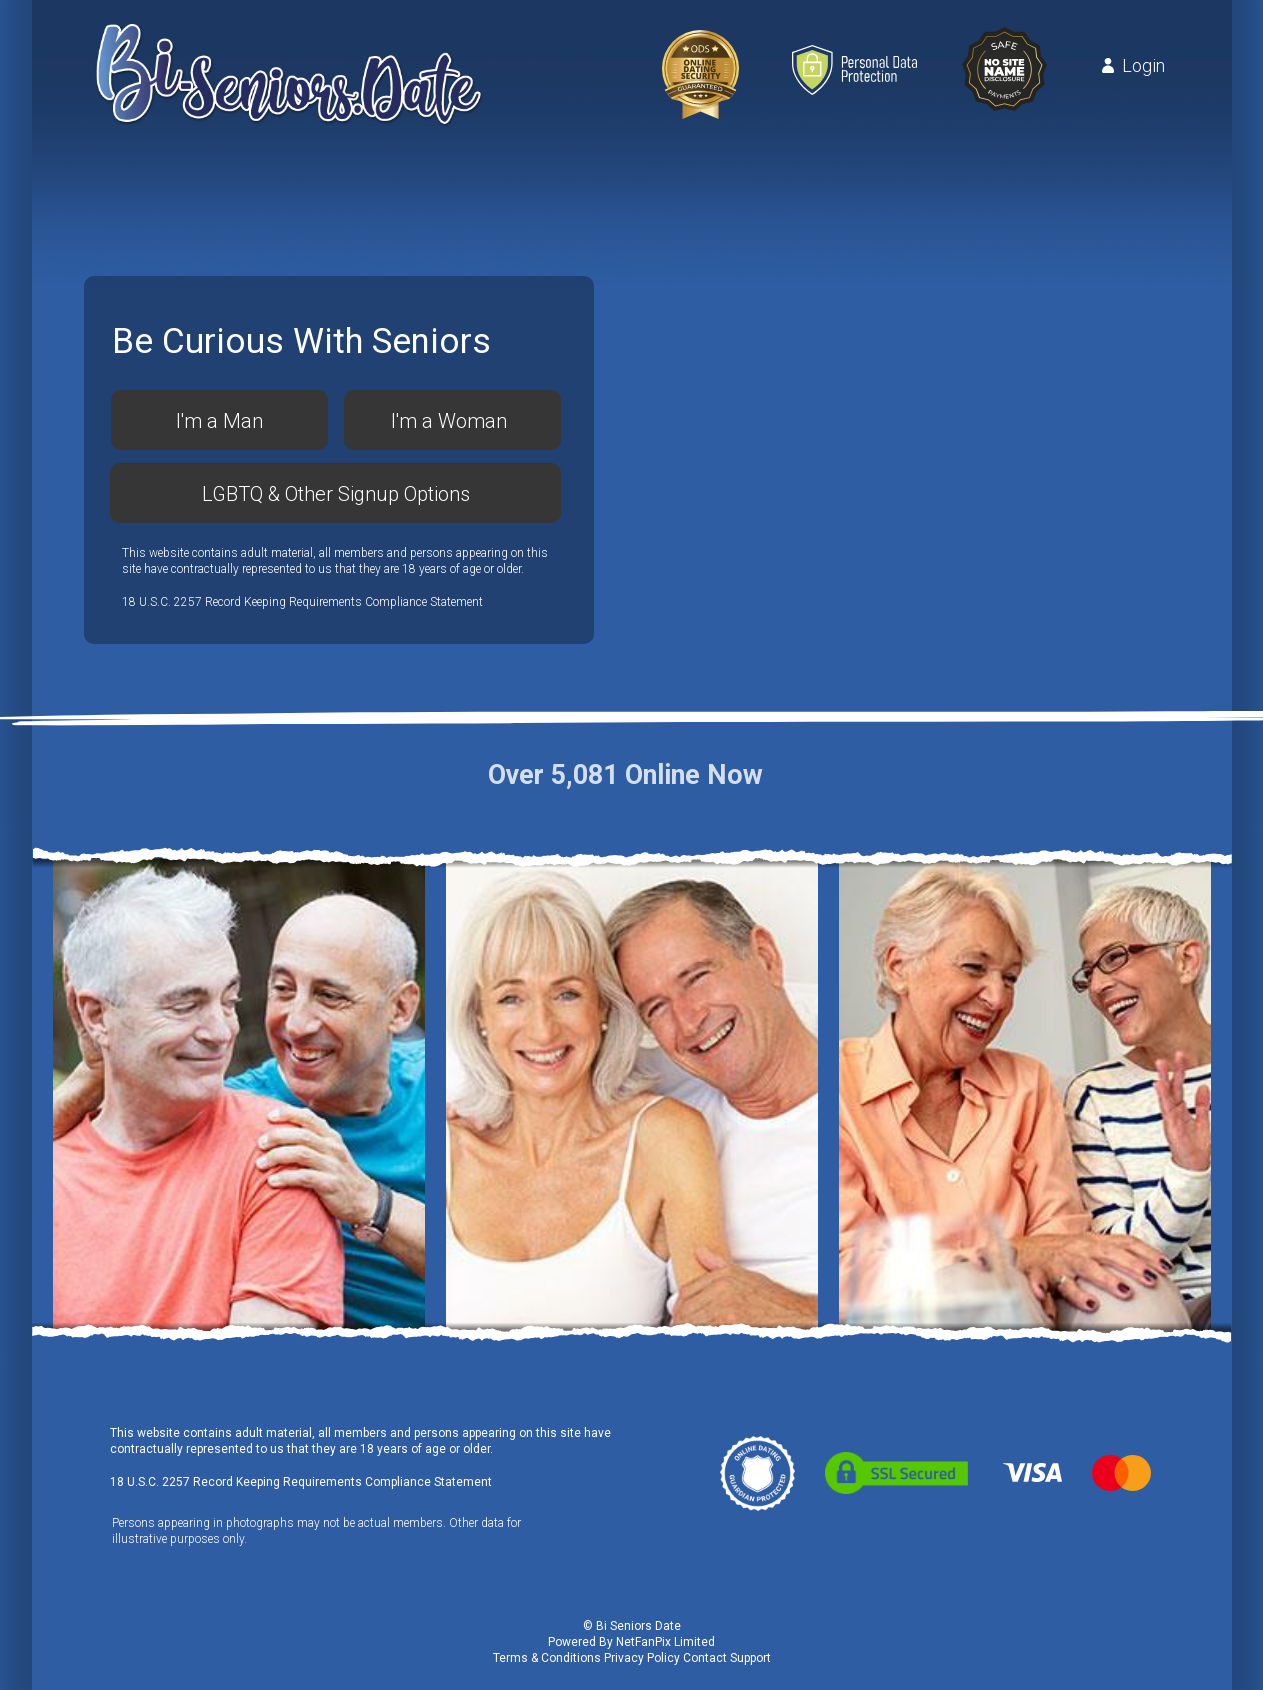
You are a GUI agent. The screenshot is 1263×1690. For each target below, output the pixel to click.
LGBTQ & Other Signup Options (336, 494)
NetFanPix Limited (665, 1642)
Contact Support (727, 1658)
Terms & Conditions (547, 1658)
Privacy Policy (642, 1658)
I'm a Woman (449, 421)
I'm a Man (219, 421)
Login (1143, 66)
